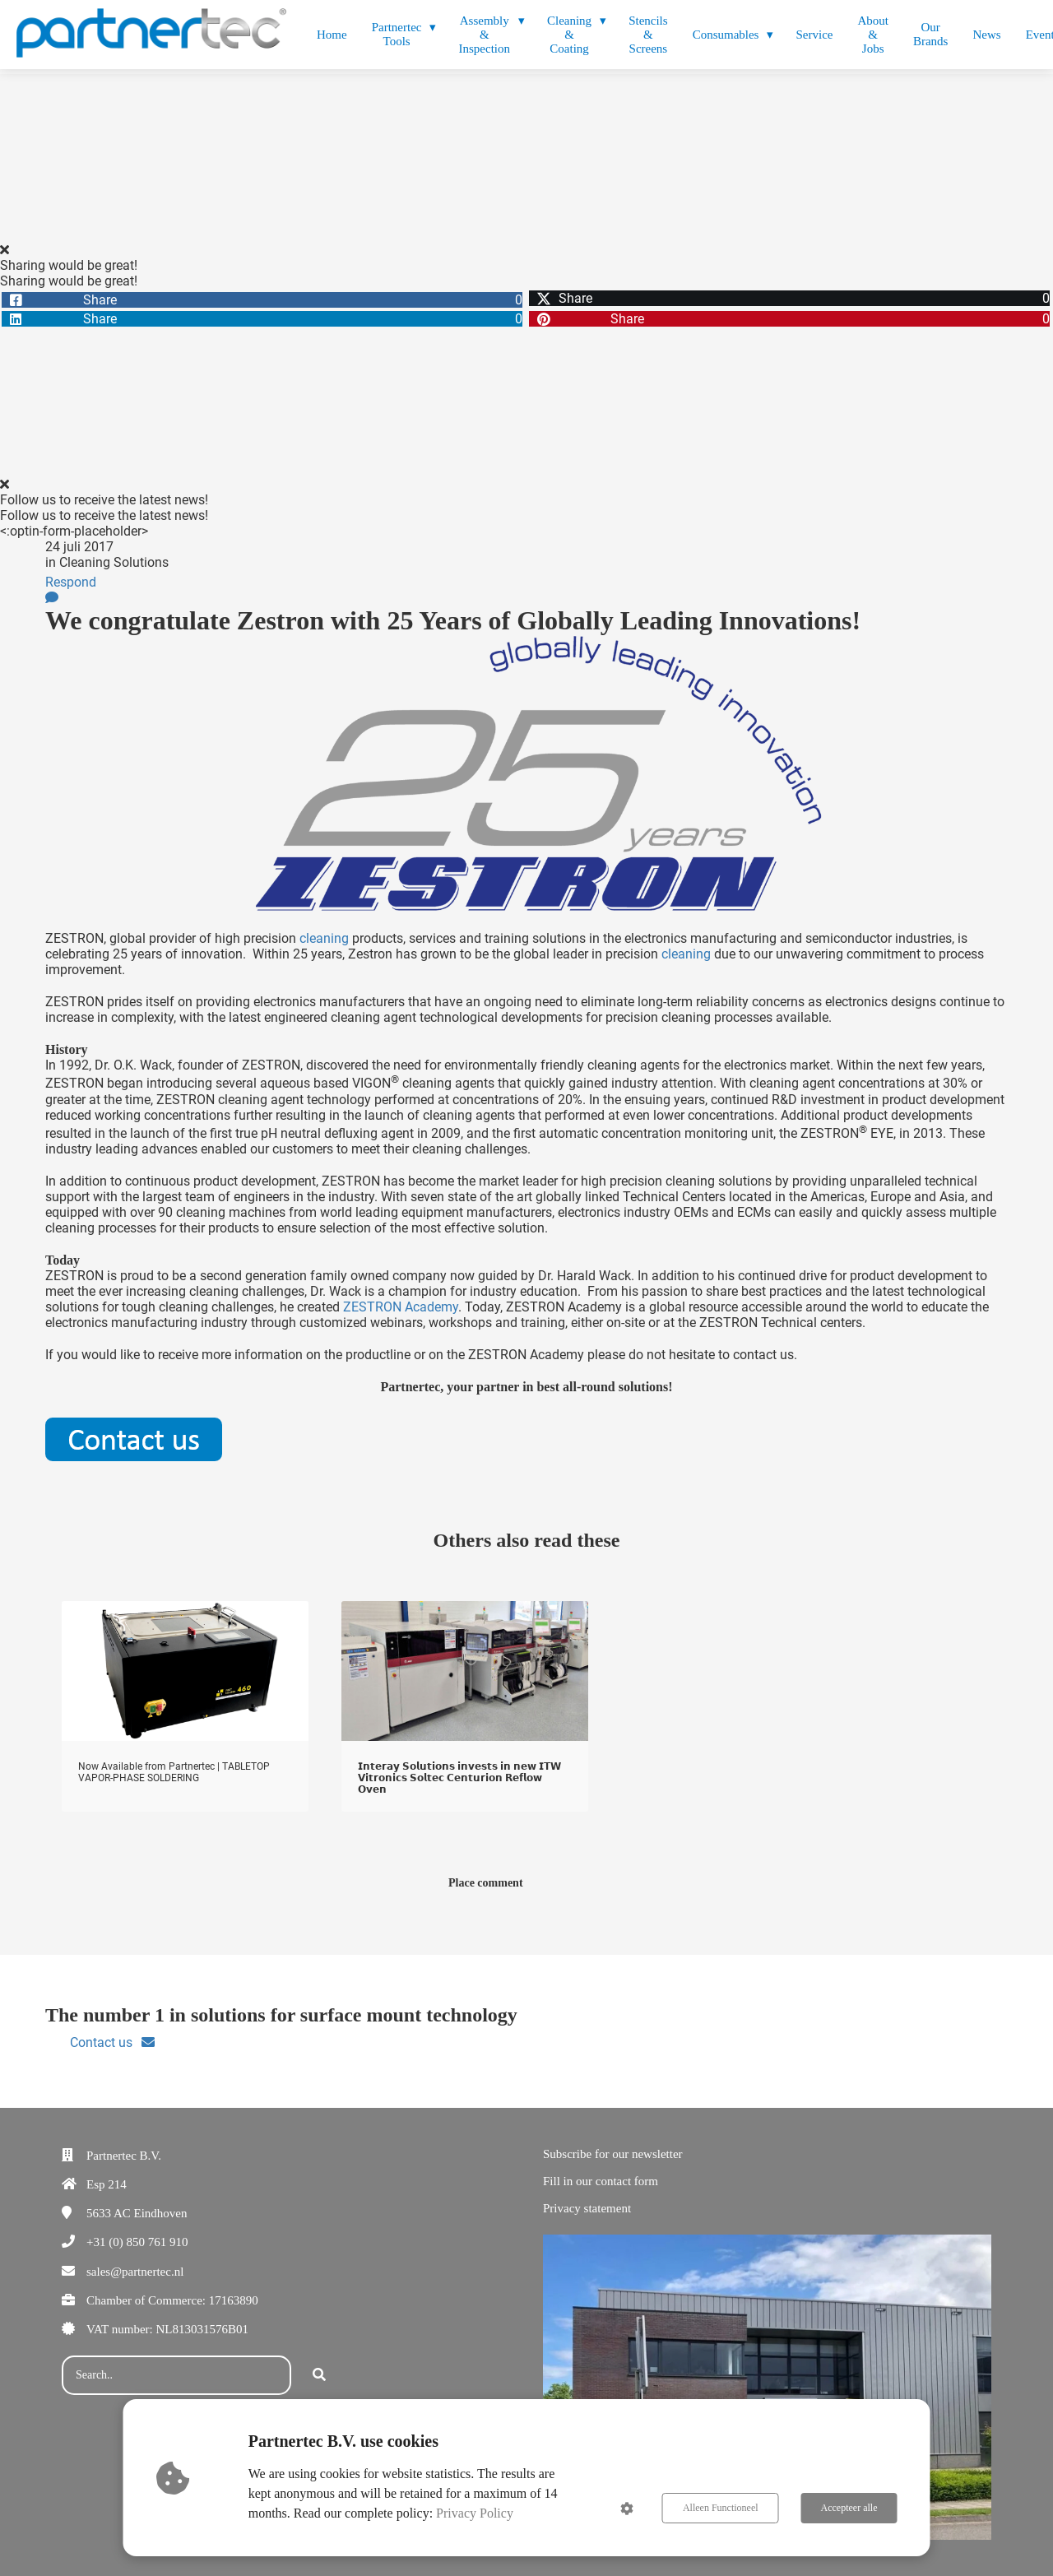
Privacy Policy (474, 2513)
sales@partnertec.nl (134, 2271)
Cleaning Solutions (114, 562)
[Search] (319, 2375)
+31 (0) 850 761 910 (137, 2242)
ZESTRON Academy (400, 1307)
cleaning (324, 938)
